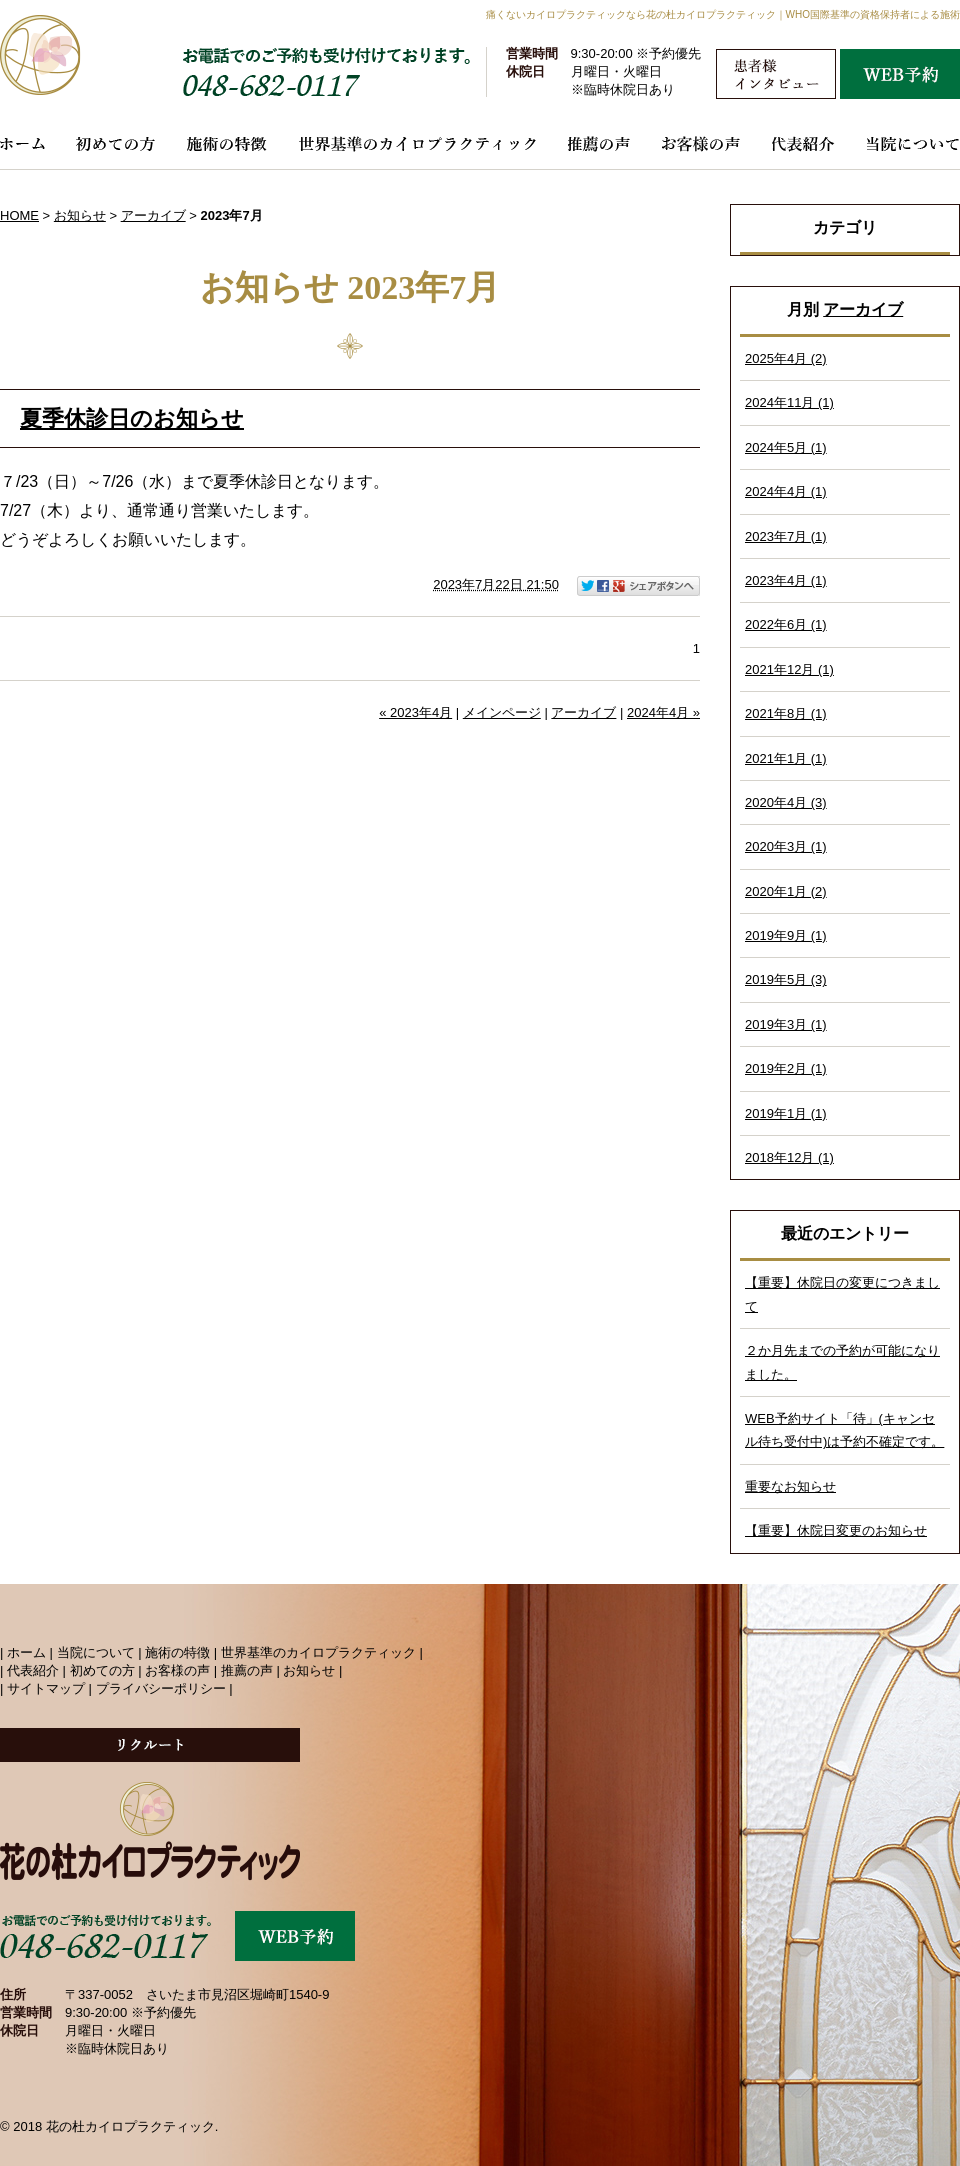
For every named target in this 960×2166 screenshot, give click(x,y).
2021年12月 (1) (789, 669)
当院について (96, 1652)
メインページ (502, 712)
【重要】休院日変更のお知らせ (836, 1530)
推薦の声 (247, 1670)
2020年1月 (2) (786, 891)
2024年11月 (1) (789, 402)
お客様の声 (177, 1670)
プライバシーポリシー (161, 1688)
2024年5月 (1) (786, 447)
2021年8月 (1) (786, 713)
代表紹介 (33, 1670)
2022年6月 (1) (786, 624)
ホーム (26, 1652)
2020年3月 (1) (786, 846)
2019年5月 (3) (786, 979)
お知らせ (80, 215)
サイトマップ (46, 1688)
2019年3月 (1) (786, 1024)
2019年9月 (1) (786, 935)
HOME (19, 215)
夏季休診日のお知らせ (132, 418)
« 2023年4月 (415, 712)
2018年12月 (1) (789, 1157)
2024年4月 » (663, 712)
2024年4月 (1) (786, 491)
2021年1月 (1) (786, 758)
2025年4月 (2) (786, 358)
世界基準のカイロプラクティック (318, 1652)
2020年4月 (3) (786, 802)
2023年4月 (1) (786, 580)
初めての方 (102, 1670)
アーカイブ (863, 309)
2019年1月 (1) (786, 1113)
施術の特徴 (177, 1652)
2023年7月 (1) (786, 536)
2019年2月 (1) (786, 1068)
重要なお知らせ (790, 1486)
